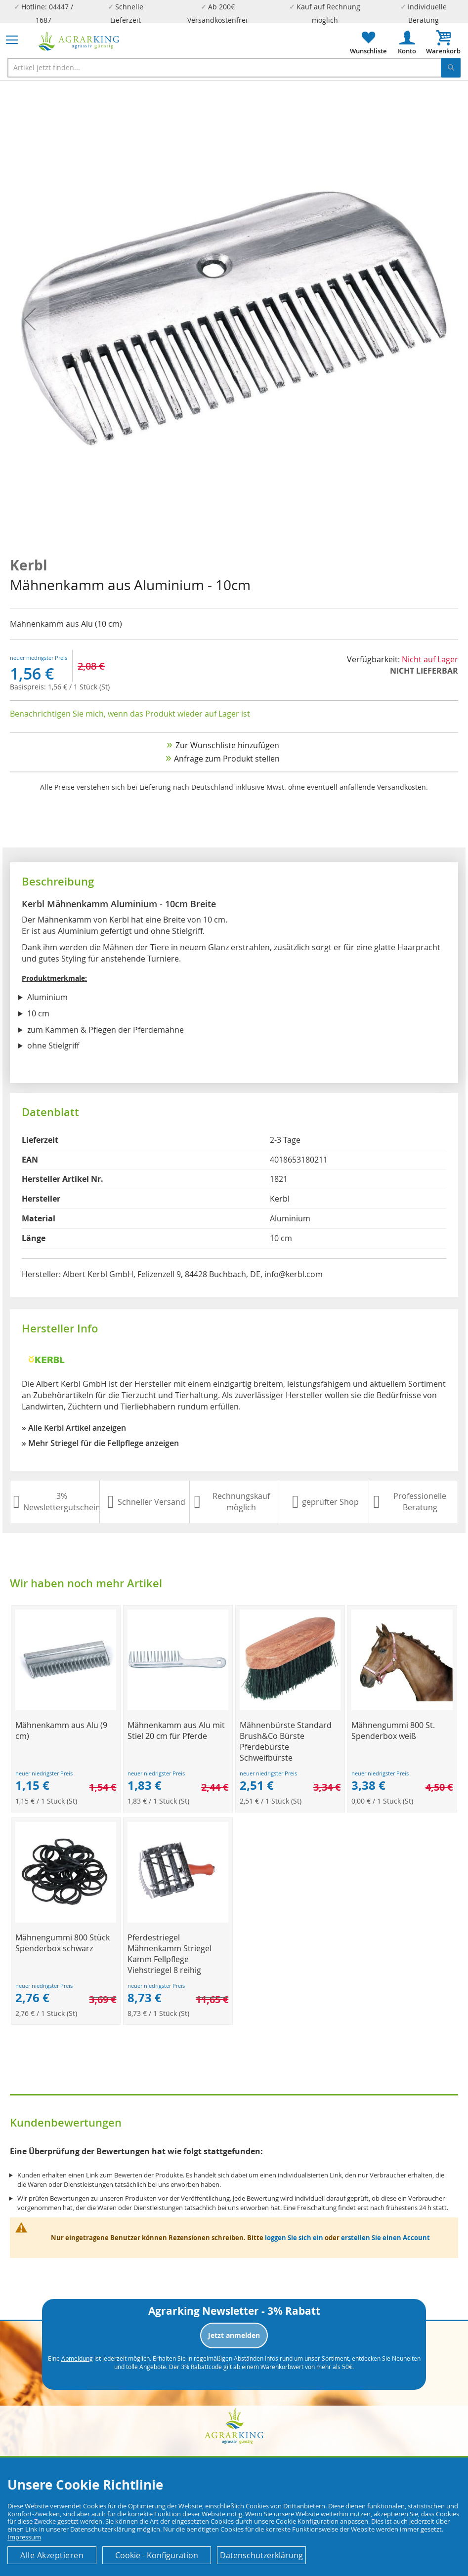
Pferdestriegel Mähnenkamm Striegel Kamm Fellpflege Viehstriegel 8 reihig (170, 1953)
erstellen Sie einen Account (385, 2237)
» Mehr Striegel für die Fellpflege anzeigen (100, 1443)
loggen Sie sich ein (294, 2237)
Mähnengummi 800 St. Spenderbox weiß (393, 1730)
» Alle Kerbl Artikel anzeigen (74, 1427)
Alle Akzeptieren (52, 2555)
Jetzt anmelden (234, 2335)
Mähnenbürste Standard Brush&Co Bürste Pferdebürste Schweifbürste (286, 1741)
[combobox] (234, 68)
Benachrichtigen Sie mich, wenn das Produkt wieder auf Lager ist (130, 713)
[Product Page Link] (65, 1707)
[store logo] (79, 41)
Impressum (24, 2537)
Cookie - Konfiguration (156, 2555)
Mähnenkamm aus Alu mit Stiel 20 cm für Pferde (176, 1730)
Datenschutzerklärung (261, 2555)
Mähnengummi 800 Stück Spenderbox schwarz (62, 1943)
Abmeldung (77, 2358)
